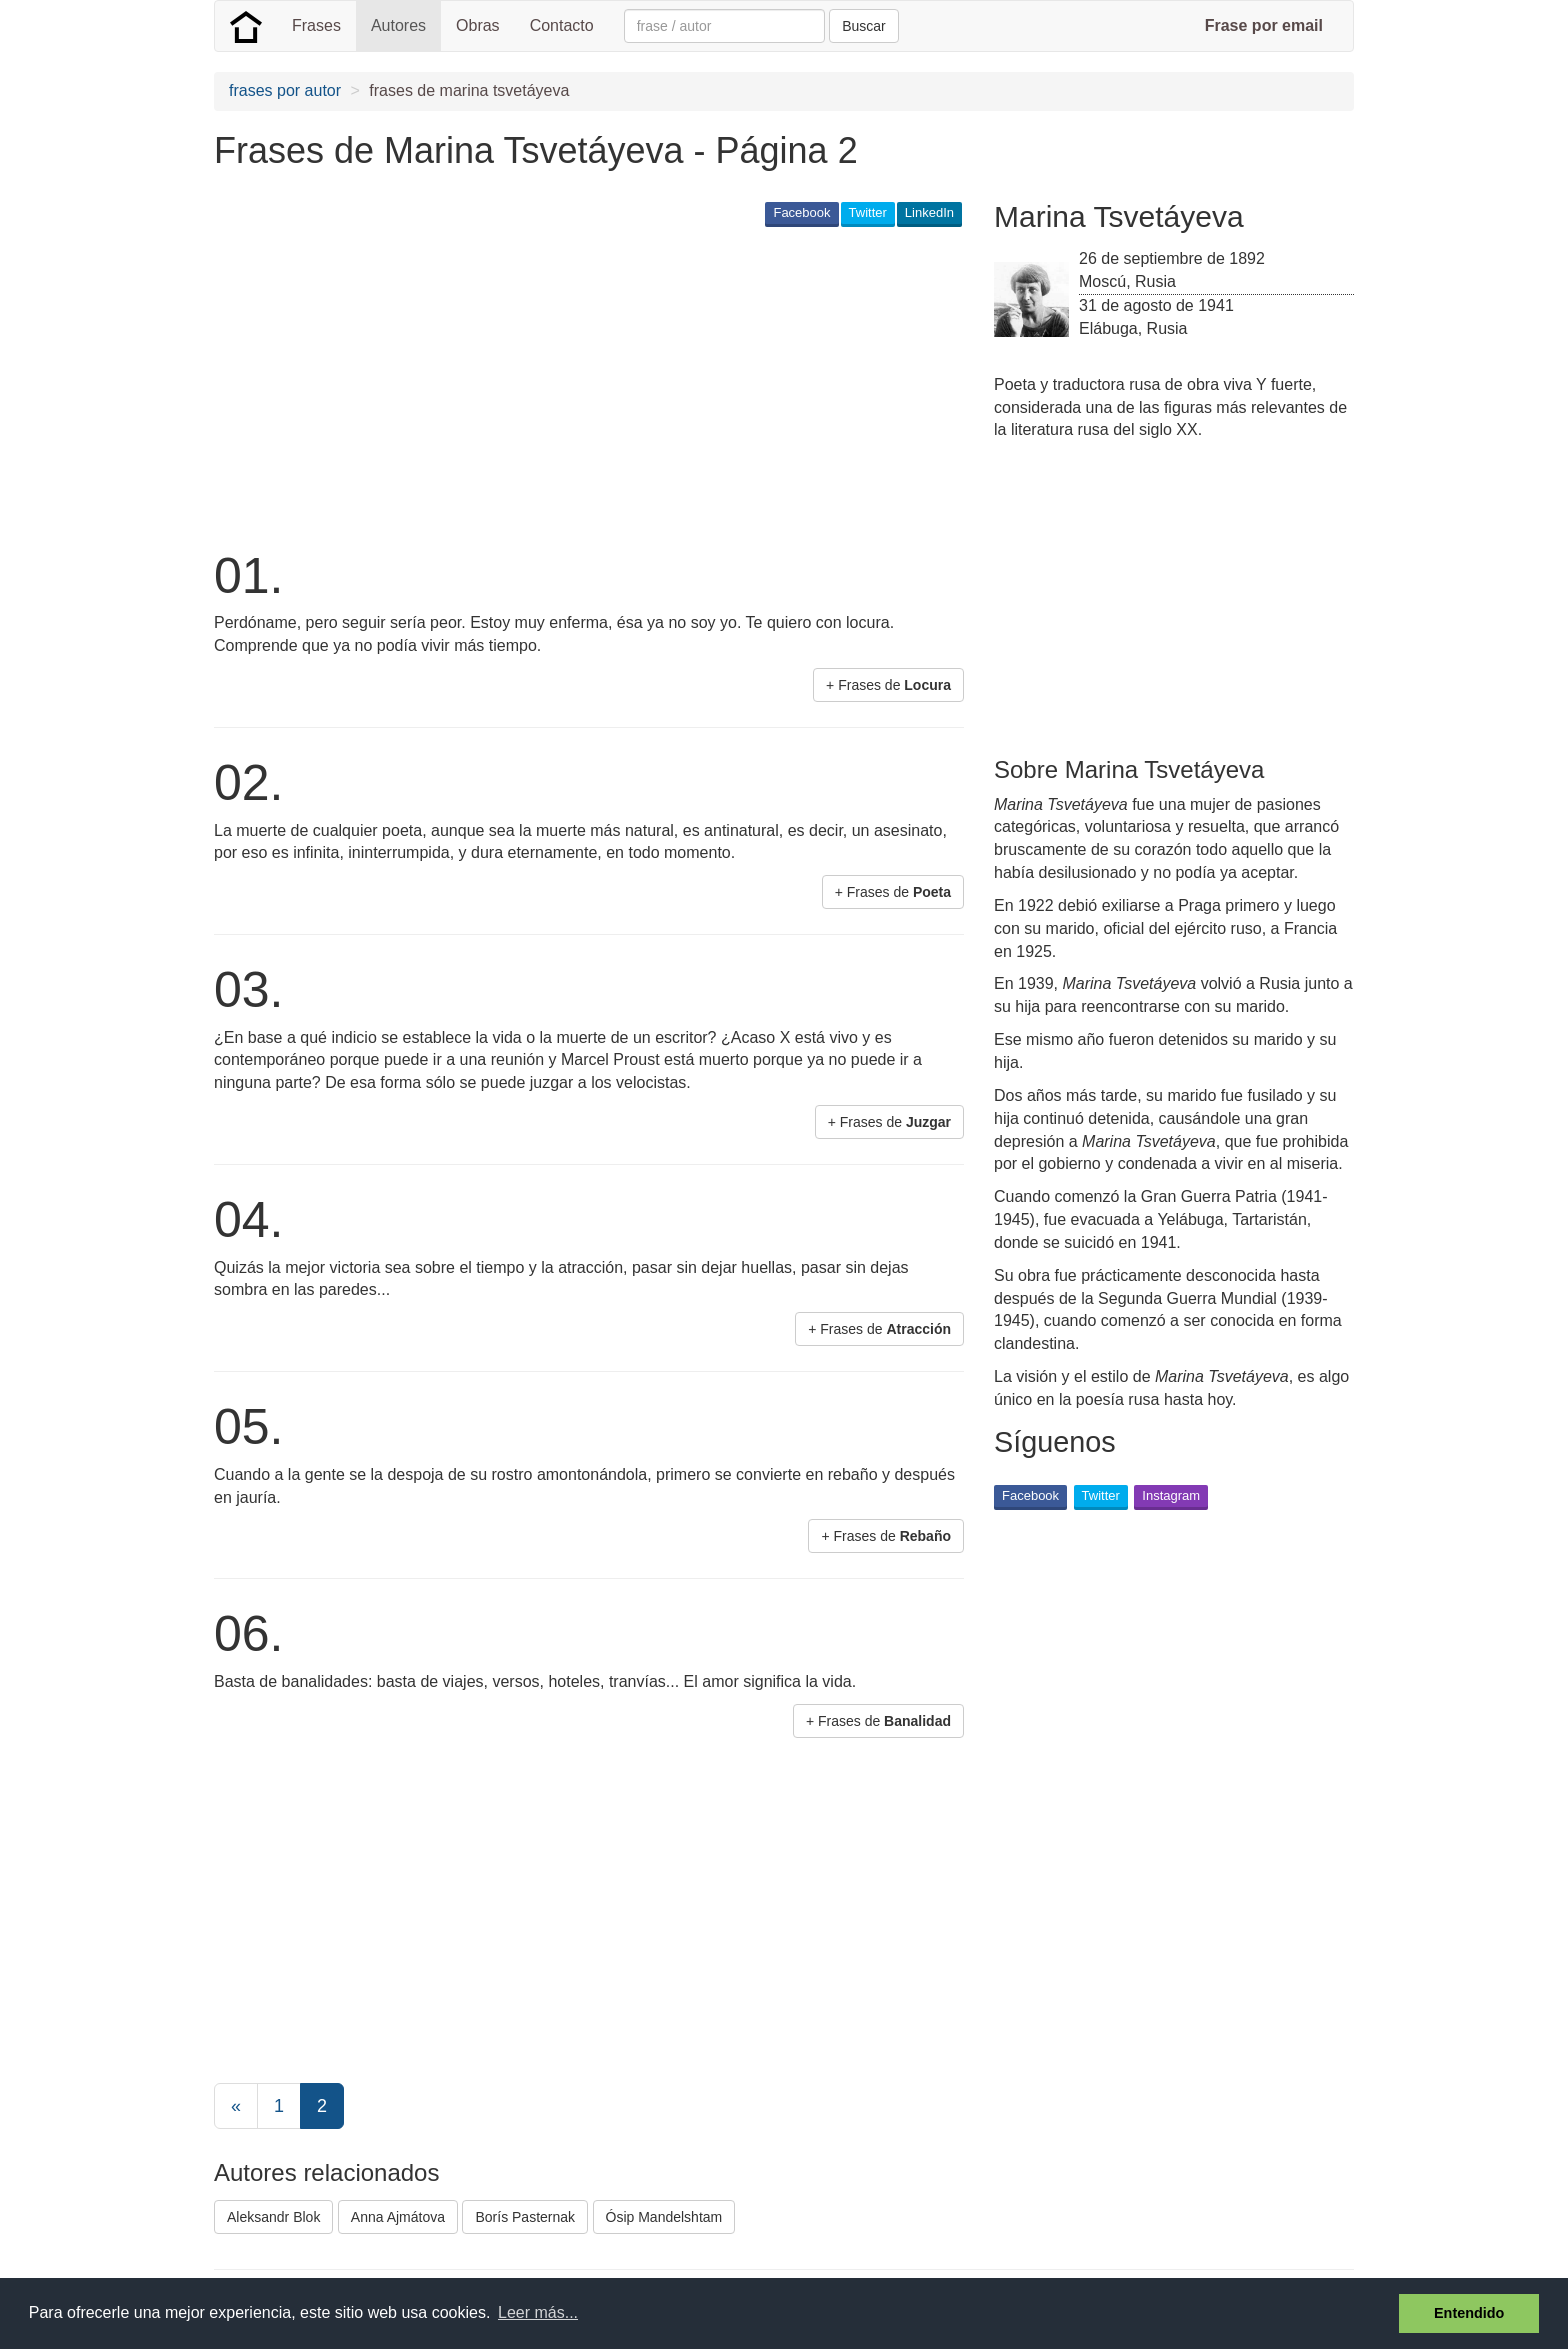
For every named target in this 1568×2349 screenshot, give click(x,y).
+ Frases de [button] (888, 685)
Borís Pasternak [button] (525, 2217)
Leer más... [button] (538, 2312)
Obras (478, 25)
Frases (316, 25)
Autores (398, 25)
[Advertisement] (578, 386)
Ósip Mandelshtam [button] (664, 2217)
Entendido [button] (1469, 2313)
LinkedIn (929, 212)
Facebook (801, 212)
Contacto (562, 25)
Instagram (1171, 1495)
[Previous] (236, 2106)
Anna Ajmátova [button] (398, 2217)
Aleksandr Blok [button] (273, 2217)
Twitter (868, 212)
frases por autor (285, 90)
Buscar (864, 26)
